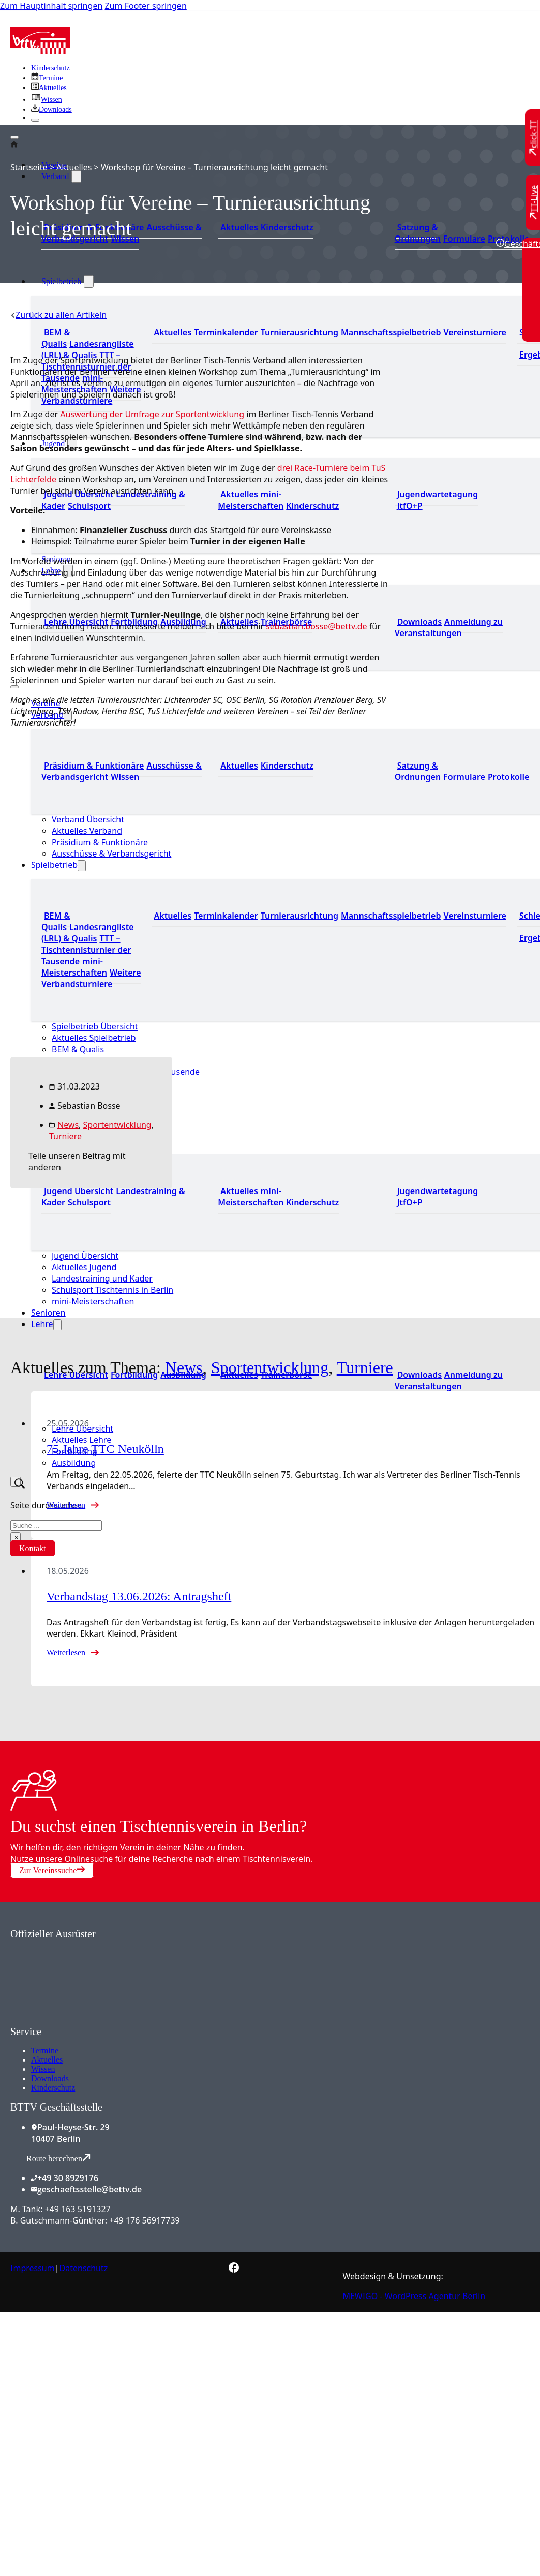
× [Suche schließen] (16, 1537)
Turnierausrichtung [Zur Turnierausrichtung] (299, 332)
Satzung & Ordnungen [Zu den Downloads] (418, 233)
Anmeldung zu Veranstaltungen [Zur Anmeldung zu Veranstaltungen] (449, 627)
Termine (44, 2050)
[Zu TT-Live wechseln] (533, 202)
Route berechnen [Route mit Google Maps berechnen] (58, 2158)
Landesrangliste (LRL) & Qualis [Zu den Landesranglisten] (87, 349)
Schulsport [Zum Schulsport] (89, 505)
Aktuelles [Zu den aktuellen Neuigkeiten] (239, 494)
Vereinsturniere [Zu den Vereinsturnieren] (474, 332)
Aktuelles (74, 167)
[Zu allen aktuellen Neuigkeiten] (49, 88)
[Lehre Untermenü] (57, 1324)
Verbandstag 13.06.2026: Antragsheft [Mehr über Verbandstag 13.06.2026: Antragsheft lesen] (139, 1596)
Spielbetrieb (61, 281)
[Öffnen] (14, 137)
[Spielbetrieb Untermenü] (89, 281)
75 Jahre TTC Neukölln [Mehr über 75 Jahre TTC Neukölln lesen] (105, 1448)
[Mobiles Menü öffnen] (14, 686)
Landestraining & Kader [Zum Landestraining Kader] (113, 500)
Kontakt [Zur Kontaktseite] (32, 1548)
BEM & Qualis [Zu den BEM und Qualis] (55, 338)
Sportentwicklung (117, 1124)
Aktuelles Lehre (81, 1440)
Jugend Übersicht (85, 1255)
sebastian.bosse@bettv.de (316, 626)
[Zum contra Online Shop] (88, 2019)
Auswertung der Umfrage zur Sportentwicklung (152, 414)
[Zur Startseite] (40, 51)
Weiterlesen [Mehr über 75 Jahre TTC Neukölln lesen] (66, 1504)
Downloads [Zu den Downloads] (419, 621)
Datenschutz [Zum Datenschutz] (83, 2268)
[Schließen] (35, 120)
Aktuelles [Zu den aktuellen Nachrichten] (173, 332)
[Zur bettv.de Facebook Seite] (234, 2269)
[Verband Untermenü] (76, 176)
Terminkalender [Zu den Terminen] (226, 332)
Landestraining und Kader (102, 1278)
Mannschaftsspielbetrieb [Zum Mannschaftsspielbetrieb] (391, 332)
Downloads (50, 2078)
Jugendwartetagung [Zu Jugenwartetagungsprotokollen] (437, 494)
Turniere (65, 1136)
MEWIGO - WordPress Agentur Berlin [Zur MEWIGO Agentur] (413, 2296)
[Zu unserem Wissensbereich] (46, 100)
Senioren (48, 1312)
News (68, 1124)
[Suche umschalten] (15, 1482)
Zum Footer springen (146, 5)
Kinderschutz (53, 2087)
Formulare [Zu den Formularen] (464, 238)
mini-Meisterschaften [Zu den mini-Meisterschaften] (250, 500)
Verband (55, 176)
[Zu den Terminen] (47, 78)
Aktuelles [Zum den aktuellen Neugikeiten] (239, 227)
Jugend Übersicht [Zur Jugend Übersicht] (78, 494)
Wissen (43, 2069)
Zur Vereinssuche (52, 1870)
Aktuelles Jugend (84, 1267)
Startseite (29, 167)
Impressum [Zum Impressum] (32, 2268)
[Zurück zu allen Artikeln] (58, 314)
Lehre (42, 1324)
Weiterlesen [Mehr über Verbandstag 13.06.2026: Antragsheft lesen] (66, 1652)
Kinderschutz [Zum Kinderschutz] (50, 68)
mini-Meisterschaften (93, 1301)
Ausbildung (74, 1462)
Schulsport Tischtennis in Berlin (112, 1290)
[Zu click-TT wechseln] (533, 138)
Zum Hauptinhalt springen (51, 5)
